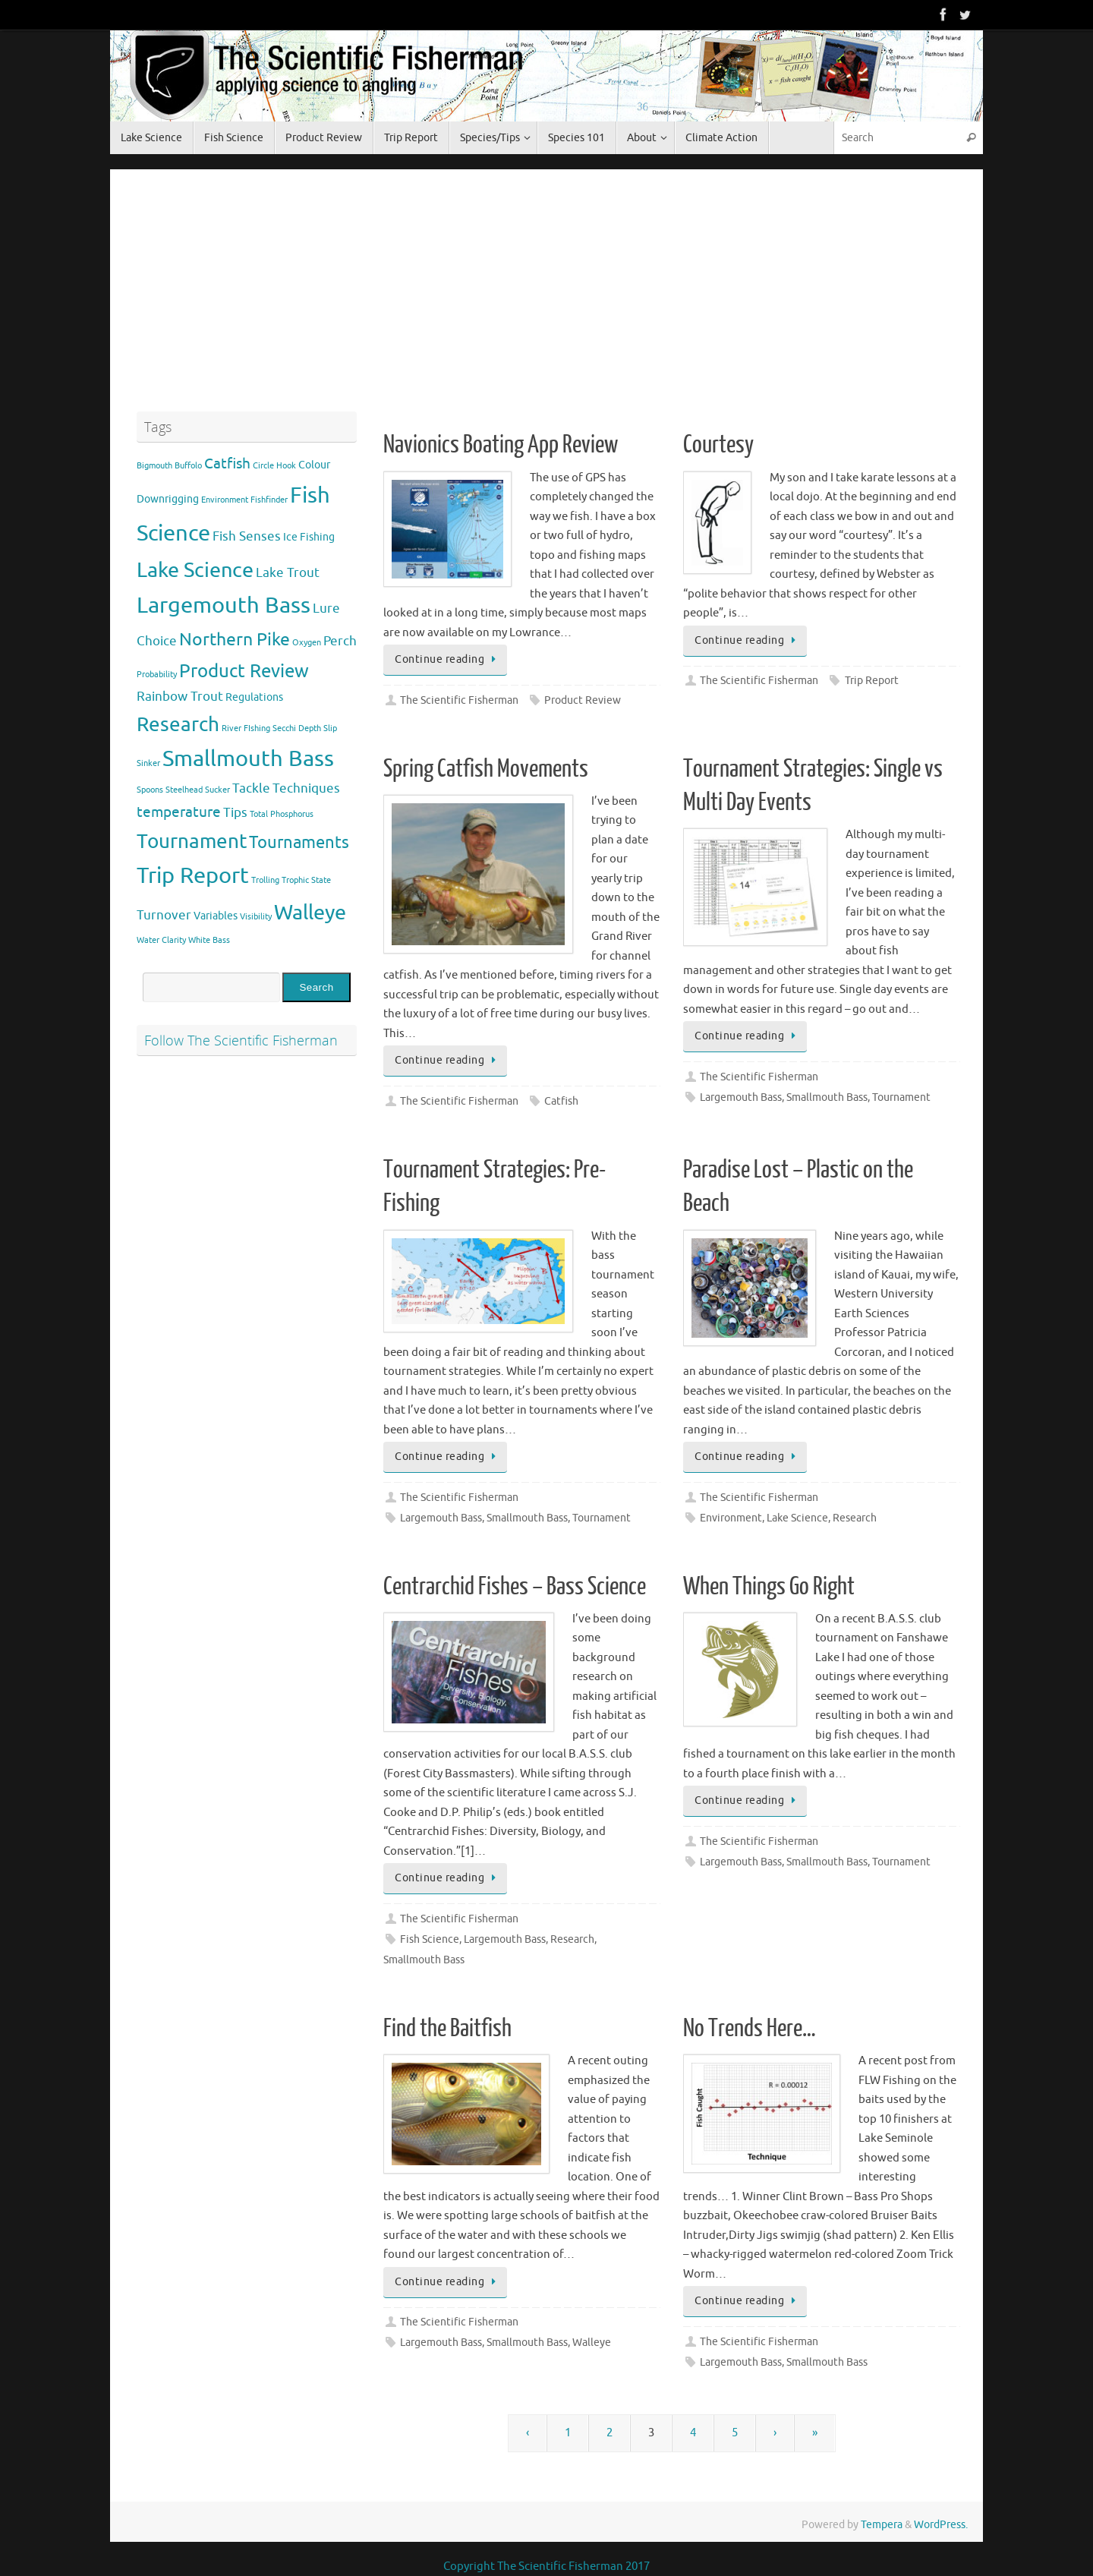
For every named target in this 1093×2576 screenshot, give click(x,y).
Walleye (591, 2342)
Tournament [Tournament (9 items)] (192, 841)
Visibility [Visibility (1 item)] (256, 917)
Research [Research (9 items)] (178, 724)
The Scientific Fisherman (459, 700)
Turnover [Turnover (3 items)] (164, 915)
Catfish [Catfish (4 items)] (227, 464)
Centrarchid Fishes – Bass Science (514, 1586)
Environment (731, 1518)
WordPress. (941, 2524)
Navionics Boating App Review (500, 445)
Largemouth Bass (741, 1097)
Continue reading (448, 659)
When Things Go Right (769, 1586)
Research (855, 1518)
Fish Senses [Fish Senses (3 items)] (247, 536)
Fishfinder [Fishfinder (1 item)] (269, 500)
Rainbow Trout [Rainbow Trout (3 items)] (180, 697)
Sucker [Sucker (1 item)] (217, 790)
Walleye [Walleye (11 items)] (310, 912)
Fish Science (429, 1939)
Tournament (901, 1097)
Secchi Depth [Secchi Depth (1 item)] (296, 728)
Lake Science (797, 1518)
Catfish (561, 1101)
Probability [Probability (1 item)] (157, 674)
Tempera (881, 2524)
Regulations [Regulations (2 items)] (254, 697)
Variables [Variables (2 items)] (216, 915)
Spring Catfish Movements (485, 769)
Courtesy (718, 445)
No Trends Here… (749, 2028)
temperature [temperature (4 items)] (179, 812)
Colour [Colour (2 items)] (314, 464)
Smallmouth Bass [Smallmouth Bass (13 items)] (248, 759)
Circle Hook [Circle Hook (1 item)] (274, 466)
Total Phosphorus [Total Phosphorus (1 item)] (281, 814)
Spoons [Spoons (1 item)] (150, 790)
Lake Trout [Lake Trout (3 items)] (288, 573)
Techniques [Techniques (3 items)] (306, 788)
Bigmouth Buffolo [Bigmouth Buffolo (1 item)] (169, 466)
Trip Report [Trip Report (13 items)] (193, 876)
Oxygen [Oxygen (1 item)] (306, 643)
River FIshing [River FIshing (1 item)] (246, 728)
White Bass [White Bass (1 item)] (209, 940)
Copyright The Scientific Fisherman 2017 (546, 2566)
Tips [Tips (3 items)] (235, 813)
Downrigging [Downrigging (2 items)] (168, 499)
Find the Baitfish (447, 2028)
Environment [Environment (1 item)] (224, 500)
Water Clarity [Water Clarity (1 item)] (161, 940)
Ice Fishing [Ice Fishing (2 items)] (309, 537)
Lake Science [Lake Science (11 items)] (195, 570)
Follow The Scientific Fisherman (241, 1040)
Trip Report (872, 680)
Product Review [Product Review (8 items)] (244, 671)
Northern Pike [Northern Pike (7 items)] (234, 640)
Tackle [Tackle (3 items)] (251, 788)
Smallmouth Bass (827, 1097)
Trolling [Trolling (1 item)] (265, 880)
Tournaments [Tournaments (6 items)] (299, 842)
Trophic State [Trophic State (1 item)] (306, 880)
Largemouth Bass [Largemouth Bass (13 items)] (223, 605)
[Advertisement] (671, 294)
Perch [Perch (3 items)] (340, 641)
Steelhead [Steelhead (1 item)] (184, 790)
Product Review (582, 700)
